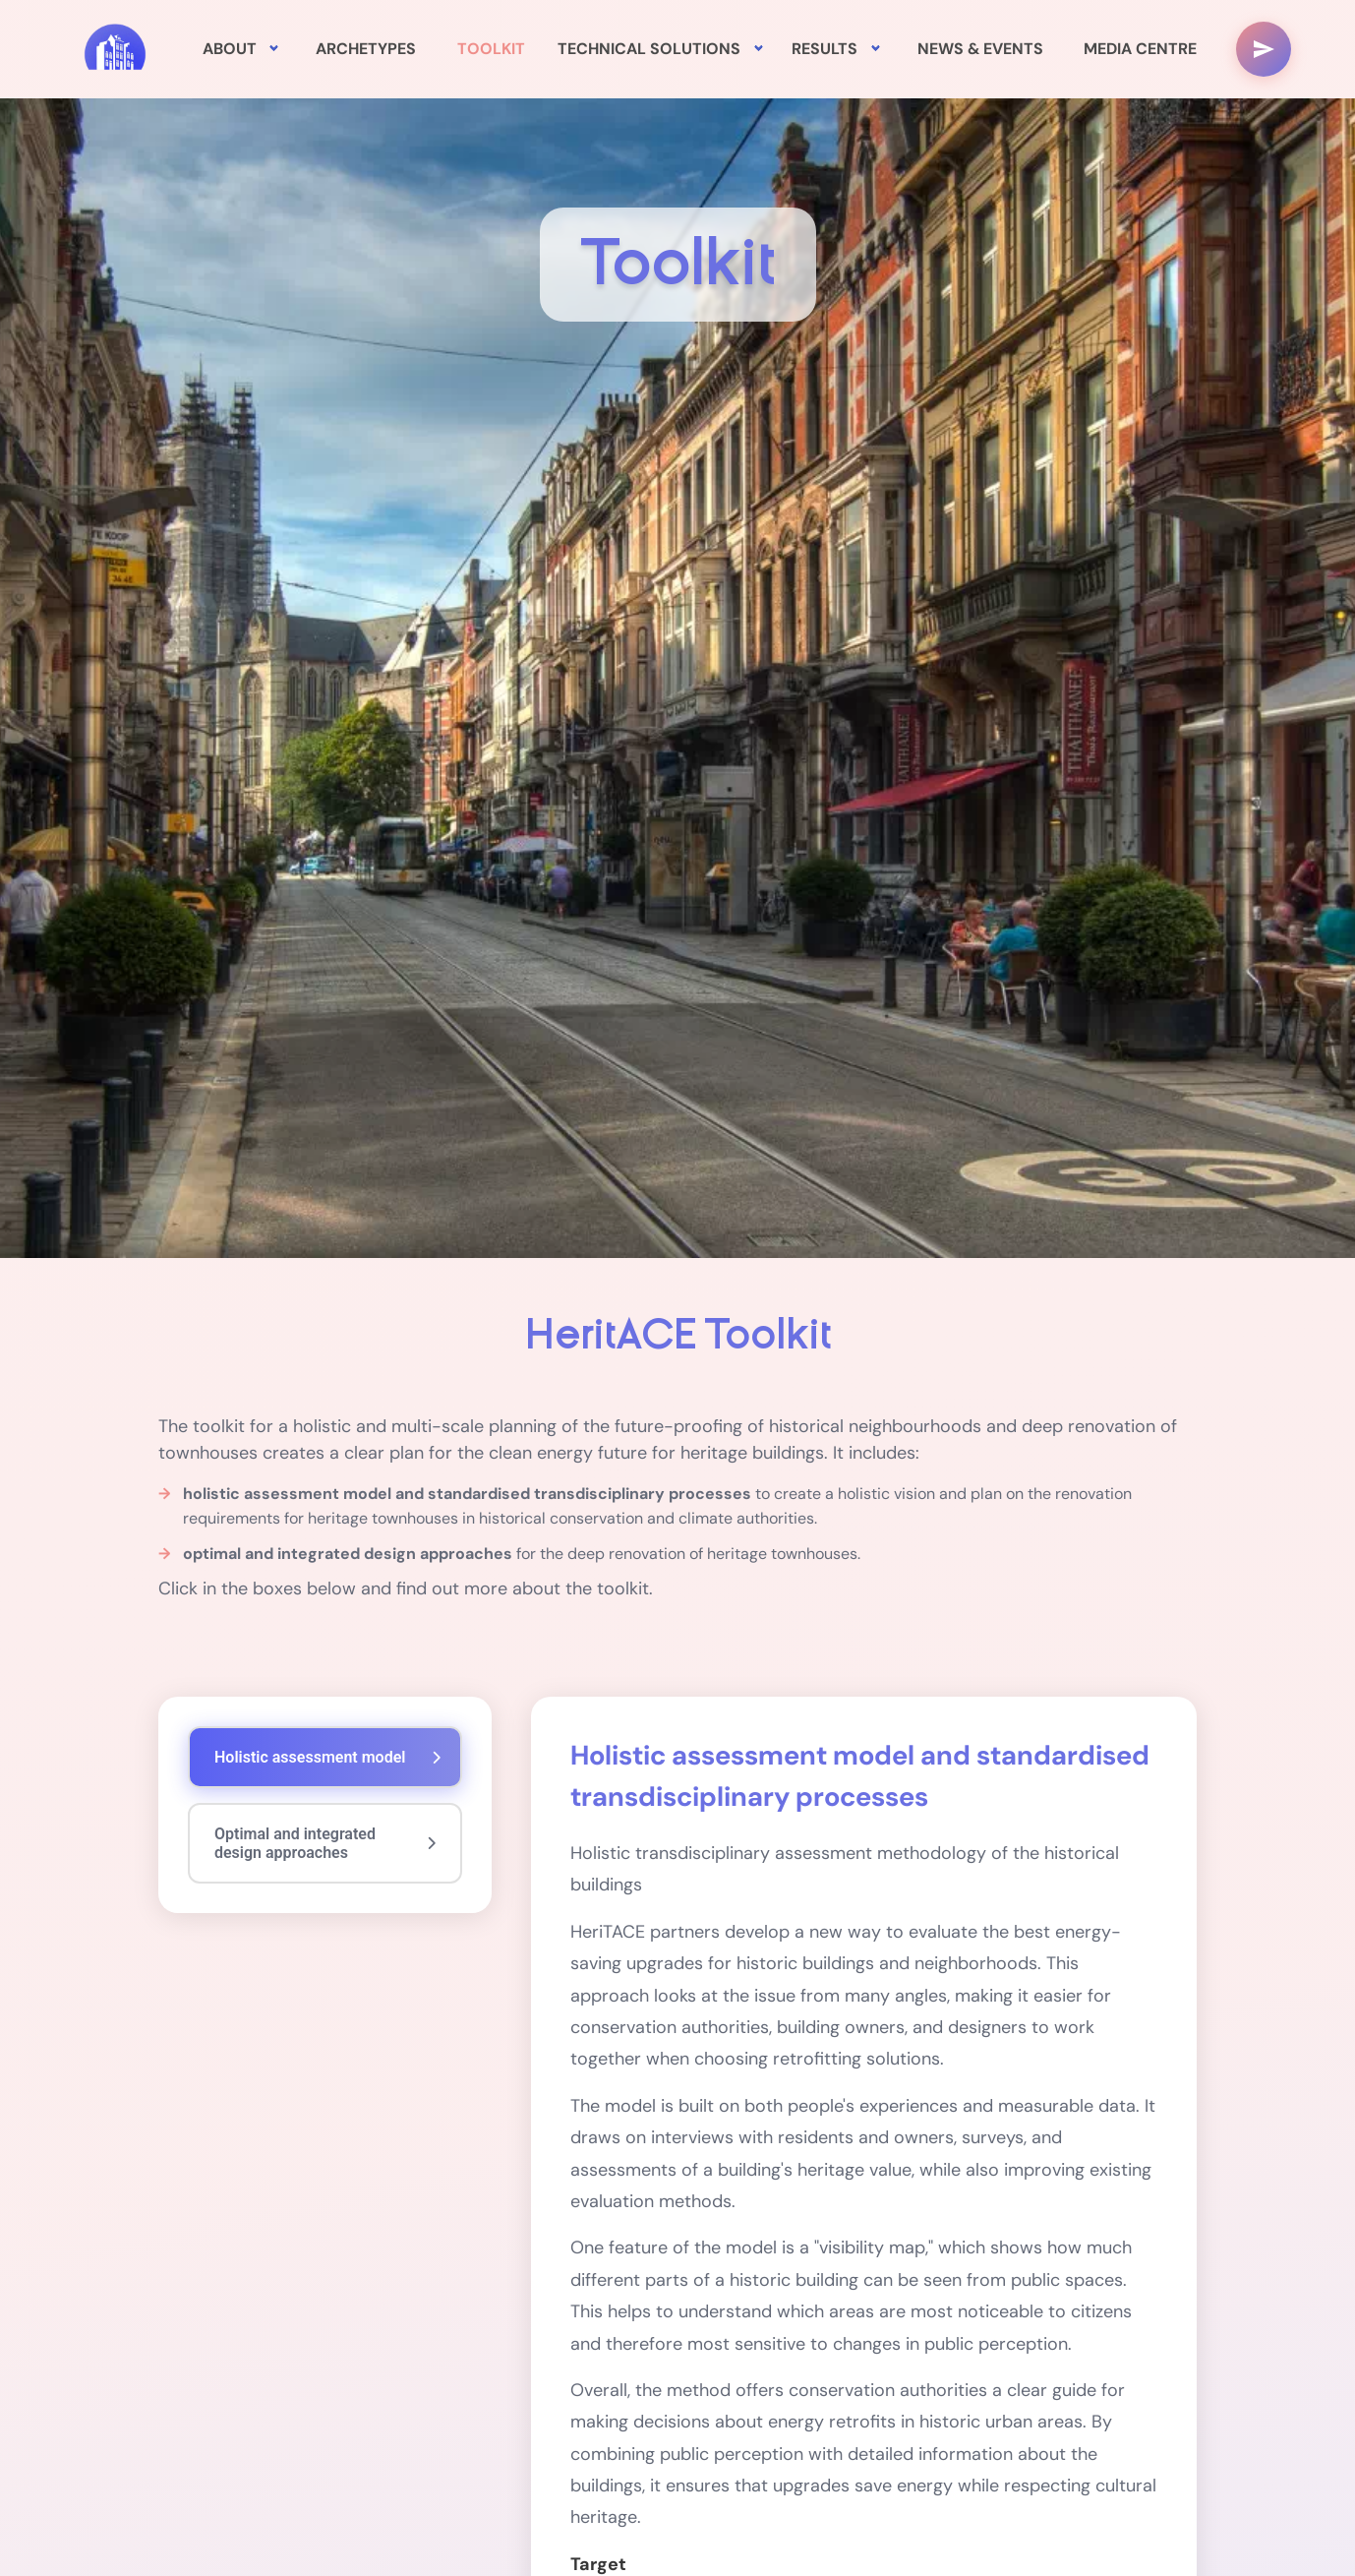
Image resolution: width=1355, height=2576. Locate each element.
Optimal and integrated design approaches (325, 1843)
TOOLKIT (491, 48)
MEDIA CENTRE (1140, 48)
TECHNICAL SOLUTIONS (649, 48)
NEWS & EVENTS (980, 48)
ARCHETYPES (366, 48)
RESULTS (824, 48)
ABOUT (230, 48)
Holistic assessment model (327, 1757)
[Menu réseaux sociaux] (1263, 49)
